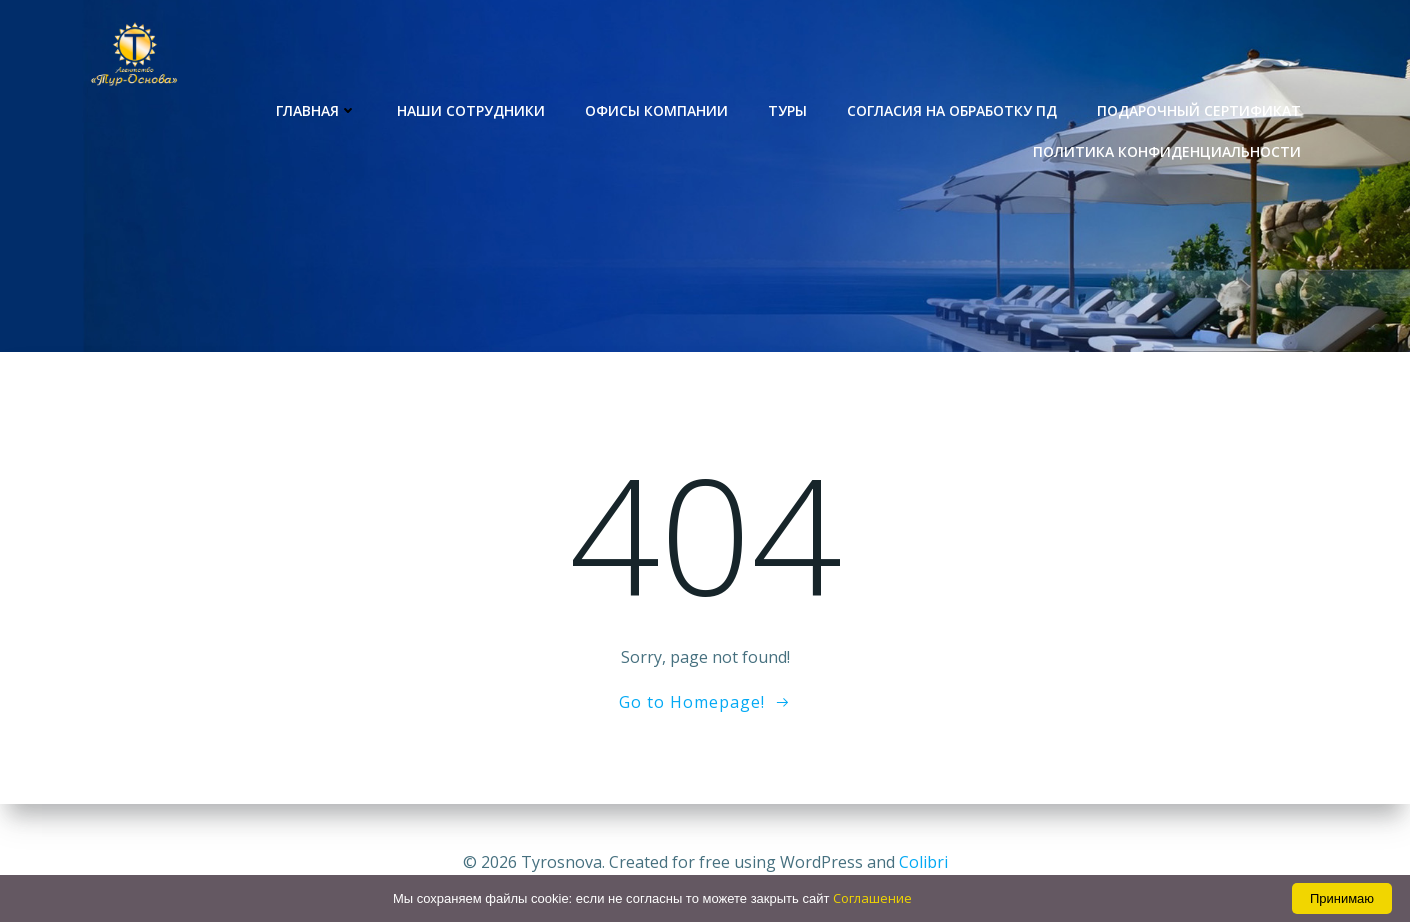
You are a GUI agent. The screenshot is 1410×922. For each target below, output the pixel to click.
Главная (316, 110)
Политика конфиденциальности (1167, 151)
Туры (787, 110)
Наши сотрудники (471, 110)
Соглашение (872, 898)
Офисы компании (656, 110)
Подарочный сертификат (1199, 110)
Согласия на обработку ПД (952, 110)
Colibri (923, 862)
